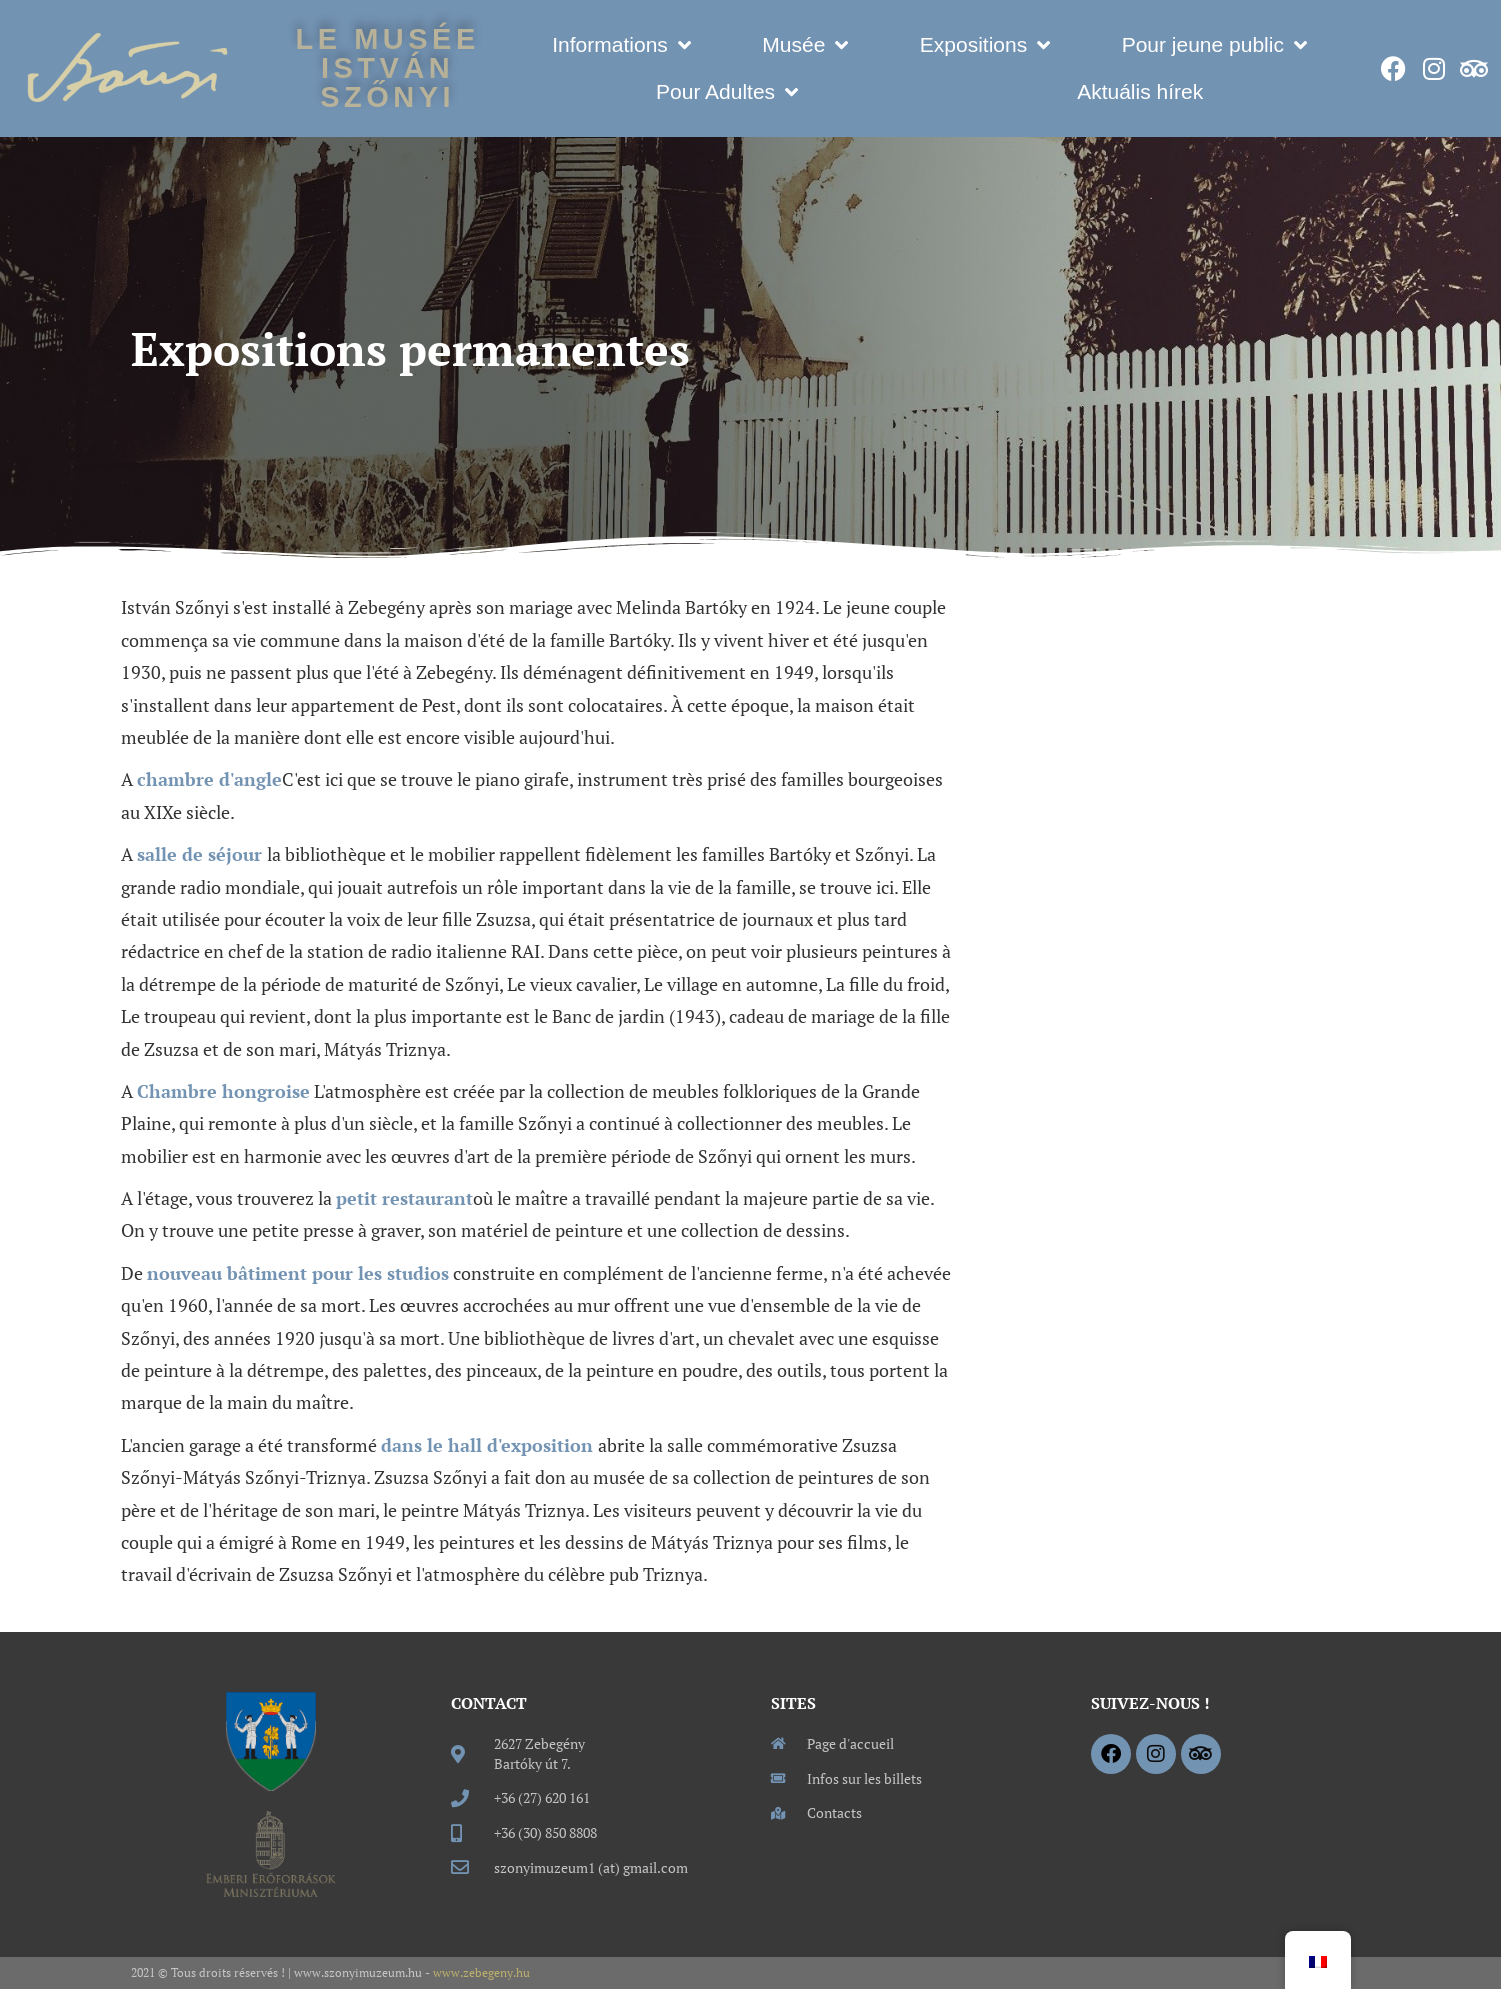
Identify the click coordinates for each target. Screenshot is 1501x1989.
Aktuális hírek (1140, 91)
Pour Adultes (727, 92)
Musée (805, 45)
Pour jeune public (1214, 45)
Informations (621, 45)
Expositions (985, 45)
